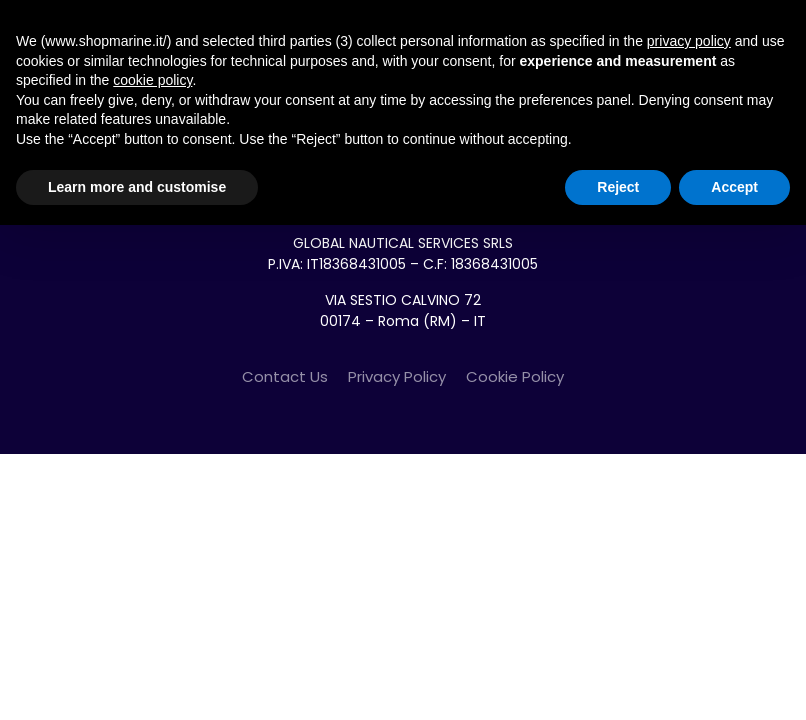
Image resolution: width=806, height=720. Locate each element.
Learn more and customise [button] (137, 187)
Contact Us (285, 376)
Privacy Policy (397, 376)
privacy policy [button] (689, 41)
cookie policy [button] (152, 80)
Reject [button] (618, 187)
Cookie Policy (515, 376)
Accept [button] (734, 187)
